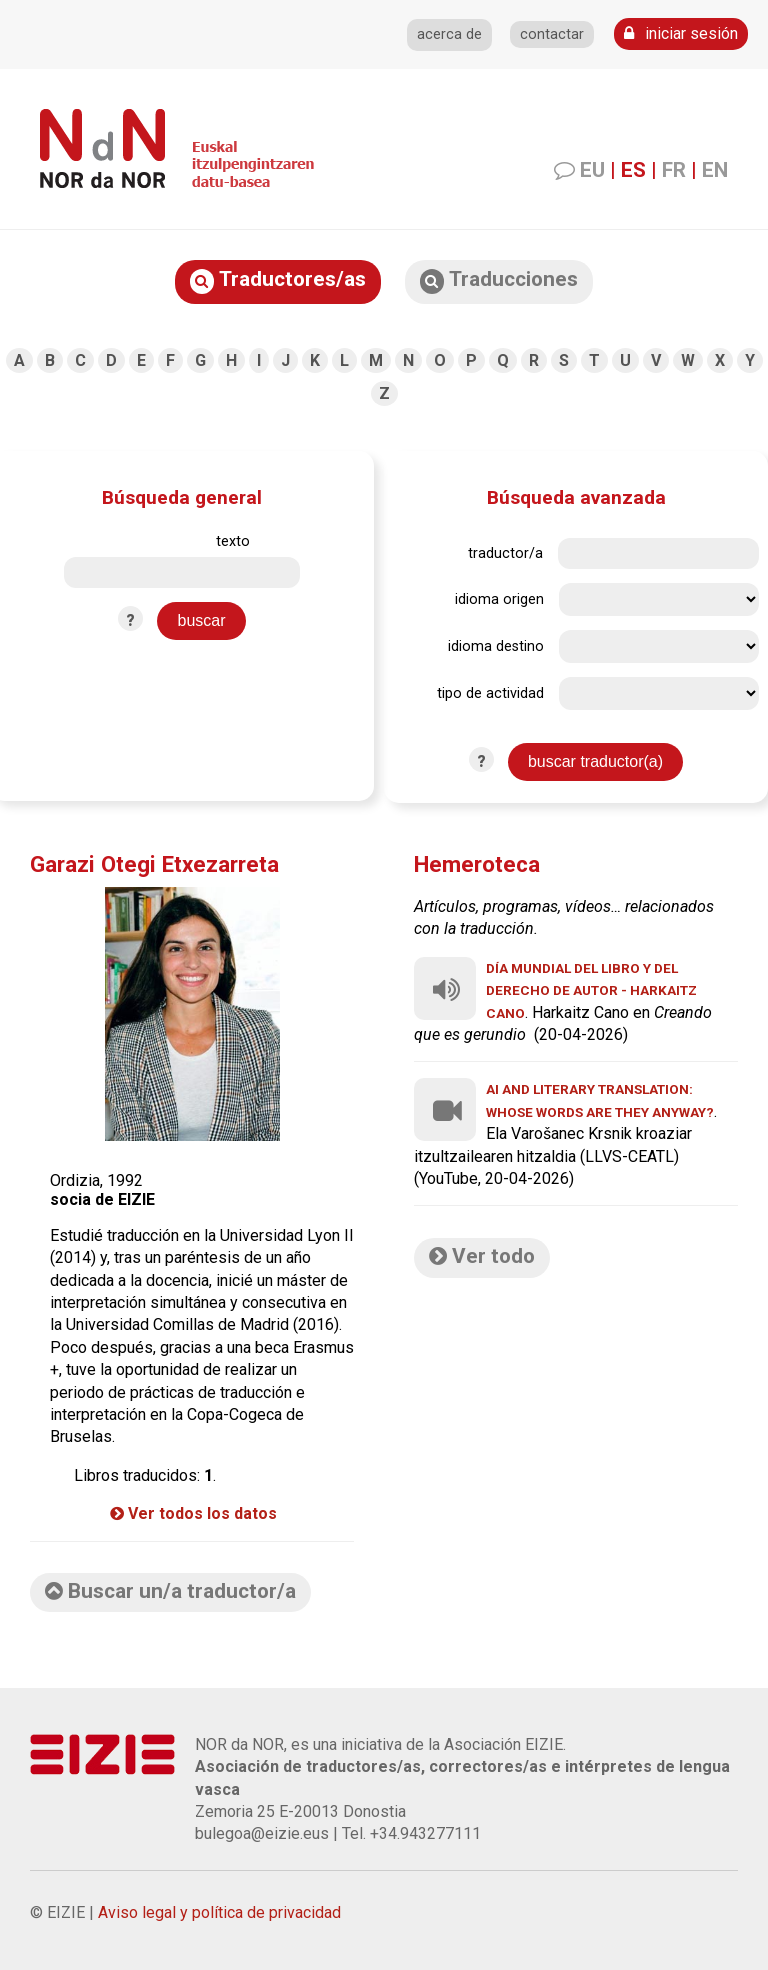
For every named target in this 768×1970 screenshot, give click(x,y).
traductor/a (505, 553)
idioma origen (499, 599)
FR (674, 170)
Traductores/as (278, 280)
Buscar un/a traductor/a (170, 1591)
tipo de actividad (490, 693)
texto (233, 541)
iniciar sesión (681, 33)
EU (592, 170)
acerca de (449, 34)
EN (715, 170)
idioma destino (496, 646)
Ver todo (482, 1256)
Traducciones (499, 280)
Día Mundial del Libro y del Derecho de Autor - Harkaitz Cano (591, 990)
